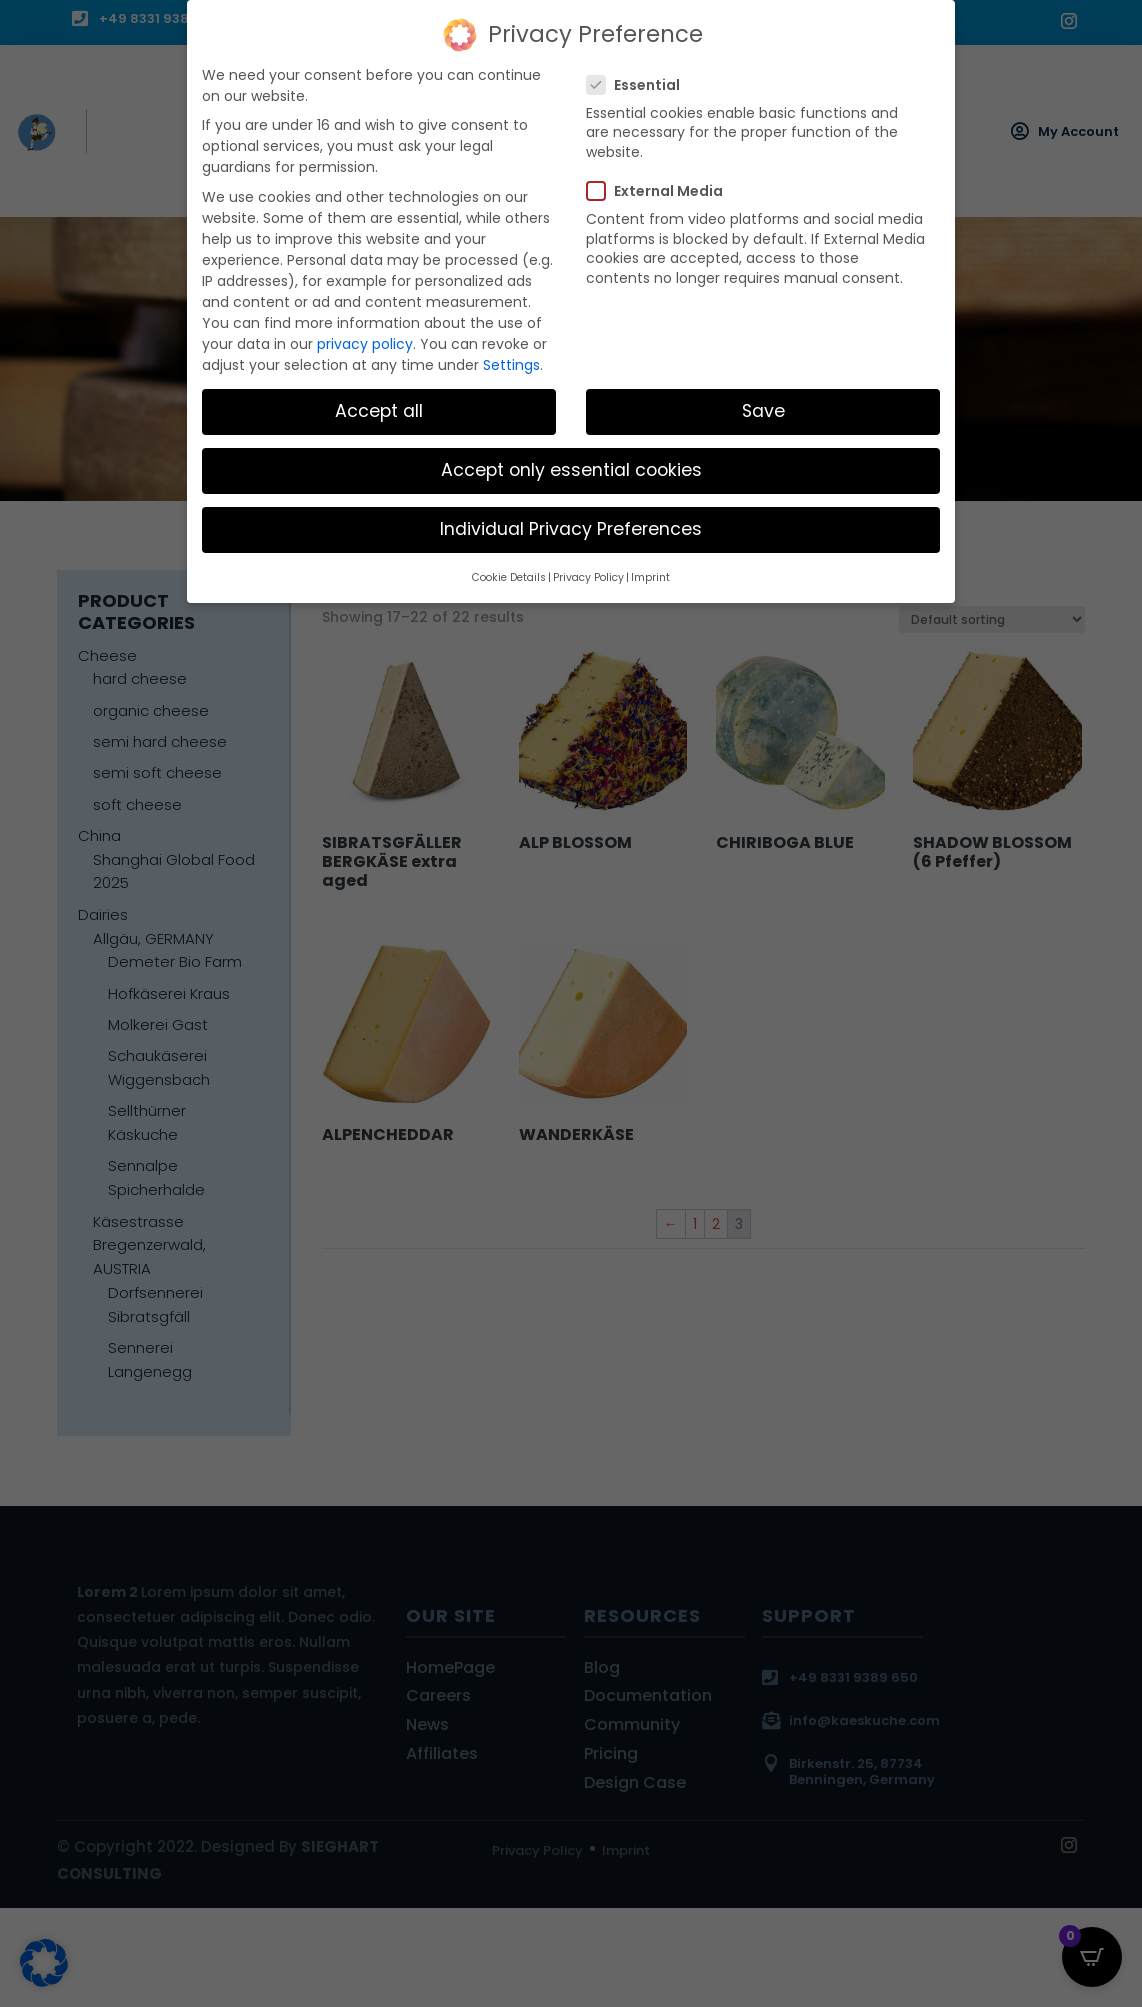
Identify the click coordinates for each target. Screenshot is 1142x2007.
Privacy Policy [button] (588, 573)
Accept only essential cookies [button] (571, 467)
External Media (663, 188)
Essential (641, 81)
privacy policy (365, 340)
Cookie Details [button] (509, 573)
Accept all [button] (379, 408)
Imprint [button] (650, 573)
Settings (511, 361)
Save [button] (763, 408)
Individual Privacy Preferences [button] (571, 526)
